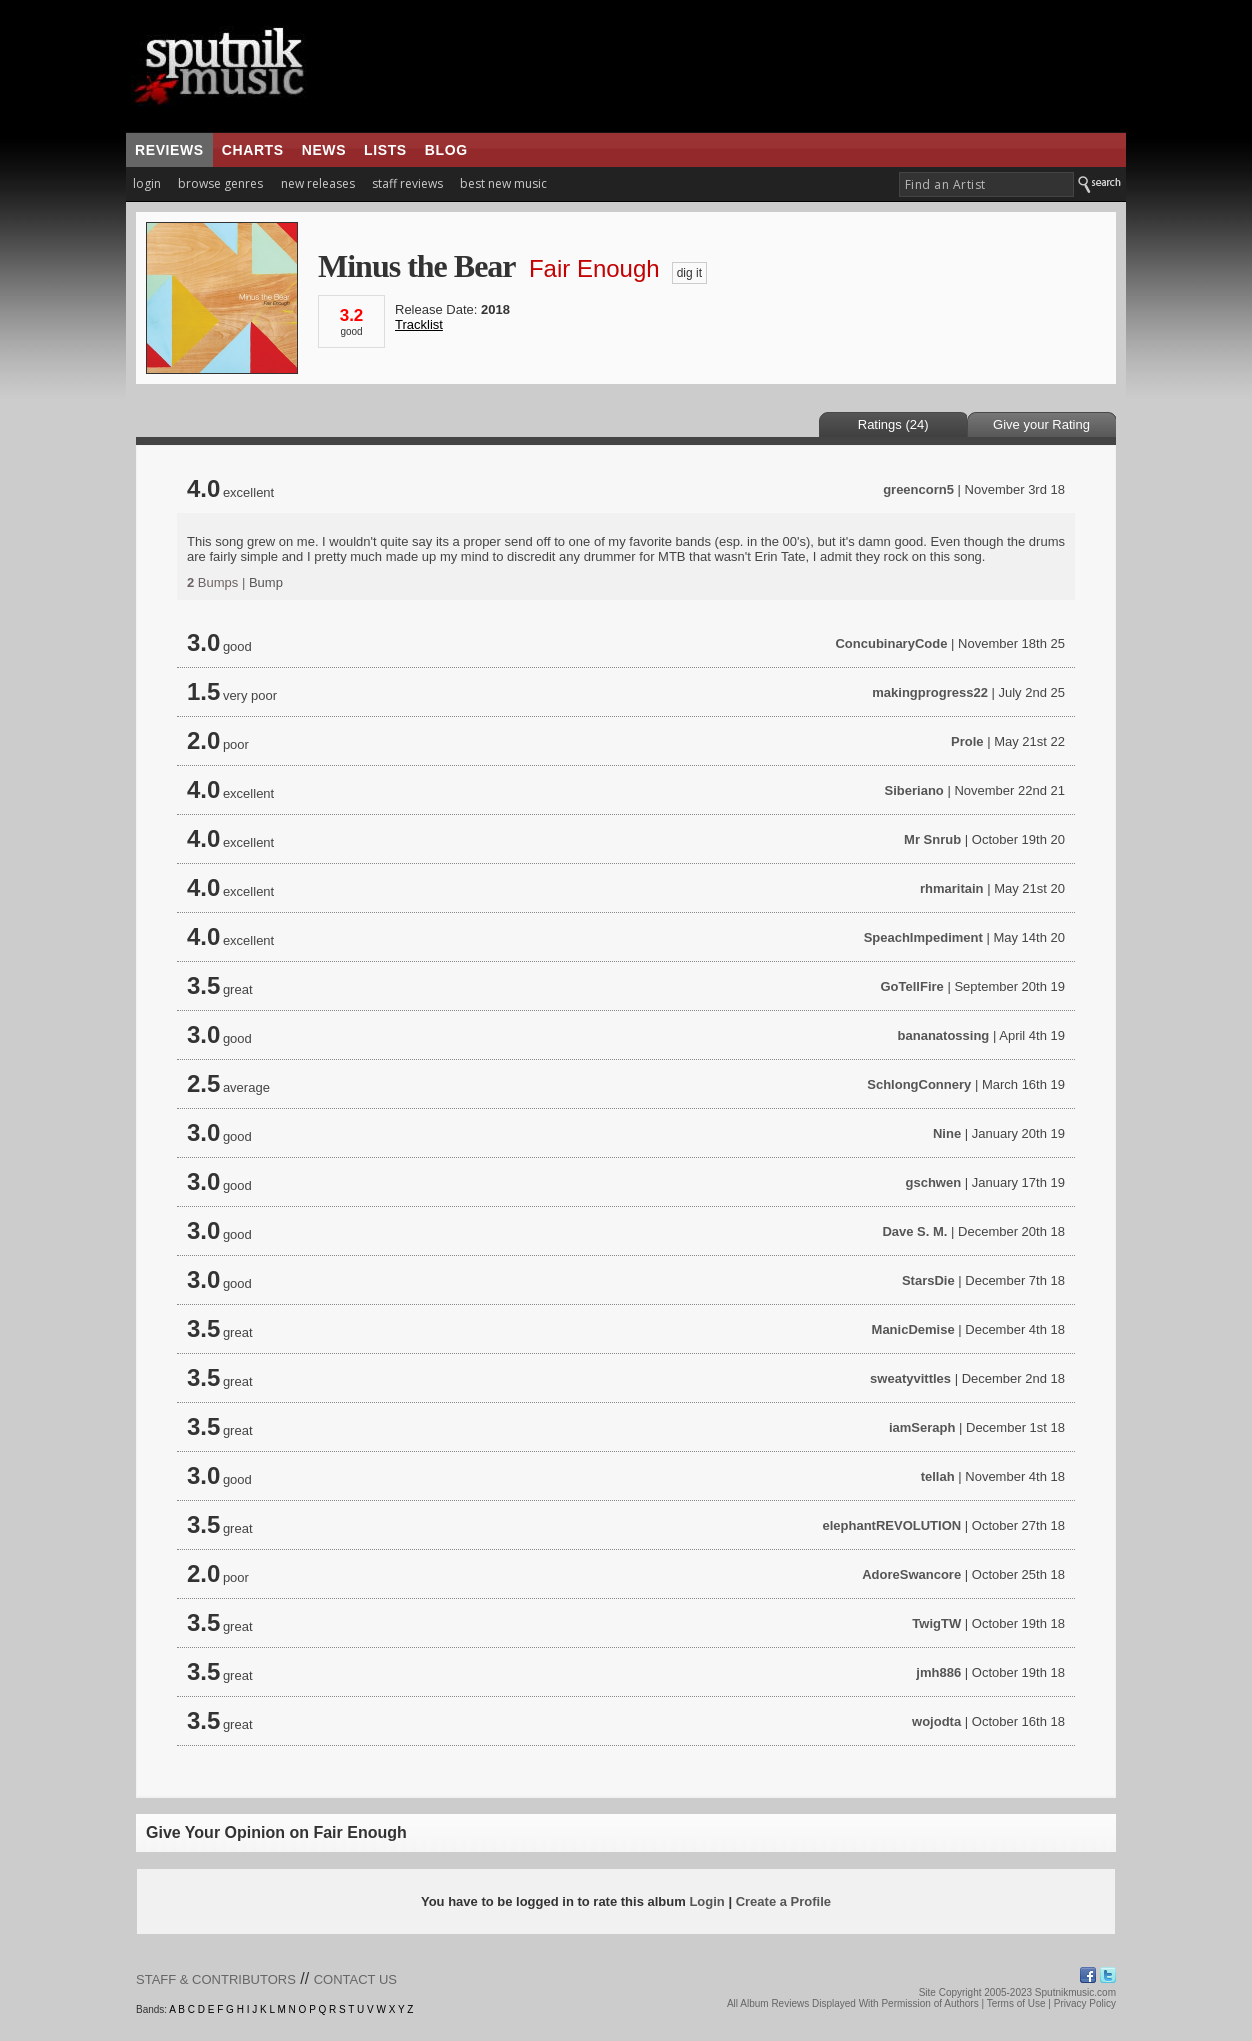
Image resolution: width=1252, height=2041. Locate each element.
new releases (318, 183)
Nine (947, 1133)
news (324, 150)
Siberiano (914, 790)
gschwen (934, 1182)
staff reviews (407, 183)
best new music (503, 183)
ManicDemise (913, 1329)
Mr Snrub (932, 839)
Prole (967, 741)
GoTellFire (911, 986)
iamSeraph (922, 1427)
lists (385, 150)
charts (253, 150)
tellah (938, 1476)
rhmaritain (952, 888)
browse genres (220, 183)
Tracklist (419, 324)
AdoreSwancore (911, 1574)
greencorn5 (918, 489)
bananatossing (944, 1035)
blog (446, 150)
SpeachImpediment (923, 937)
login (147, 183)
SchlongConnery (919, 1084)
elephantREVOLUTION (891, 1525)
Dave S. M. (914, 1231)
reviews (169, 150)
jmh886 (938, 1672)
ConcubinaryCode (891, 643)
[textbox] (986, 184)
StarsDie (928, 1280)
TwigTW (936, 1623)
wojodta (936, 1721)
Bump (266, 582)
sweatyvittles (910, 1378)
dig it (689, 273)
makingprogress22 (930, 692)
